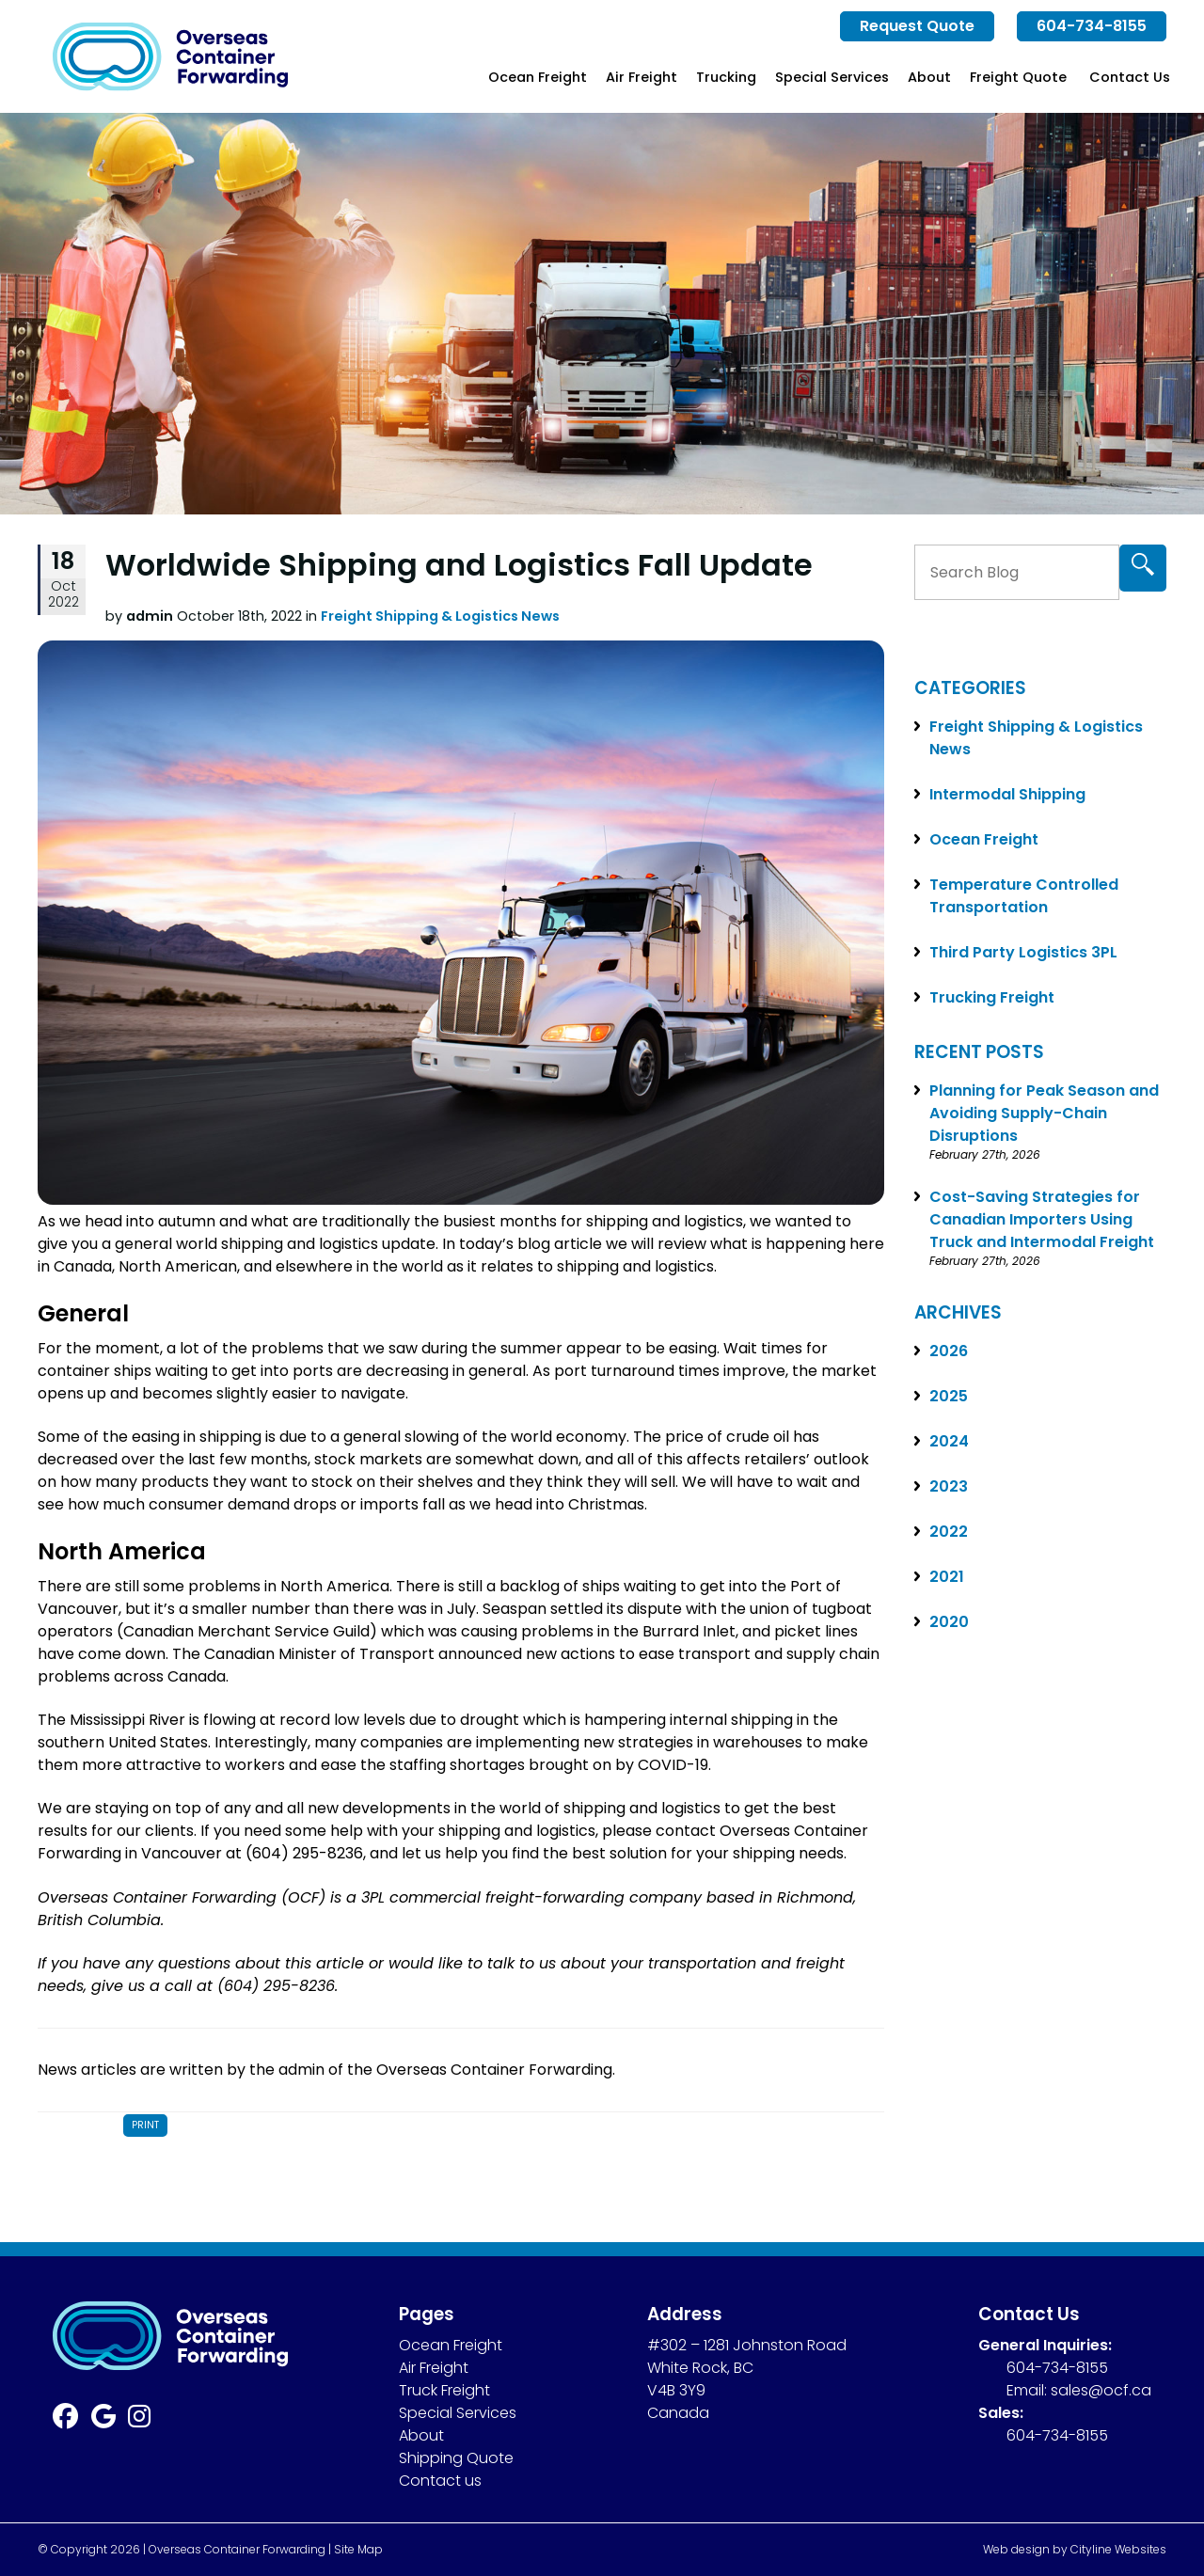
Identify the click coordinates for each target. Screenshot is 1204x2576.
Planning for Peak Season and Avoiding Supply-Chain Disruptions (1044, 1113)
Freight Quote (1018, 77)
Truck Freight (444, 2390)
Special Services (832, 77)
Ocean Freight (537, 77)
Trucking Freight (991, 997)
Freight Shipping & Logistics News (440, 616)
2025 (948, 1396)
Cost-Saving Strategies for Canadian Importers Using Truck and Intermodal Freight (1041, 1219)
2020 (949, 1622)
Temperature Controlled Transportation (1023, 896)
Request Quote (917, 26)
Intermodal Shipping (1007, 794)
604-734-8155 (1092, 26)
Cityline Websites (1118, 2549)
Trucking (726, 77)
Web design (1016, 2549)
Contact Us (1129, 77)
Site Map (358, 2549)
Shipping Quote (456, 2458)
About (929, 77)
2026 (948, 1351)
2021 (946, 1577)
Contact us (440, 2480)
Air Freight (641, 77)
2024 (949, 1441)
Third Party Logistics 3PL (1023, 952)
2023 (948, 1486)
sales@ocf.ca (1101, 2390)
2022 (948, 1531)
